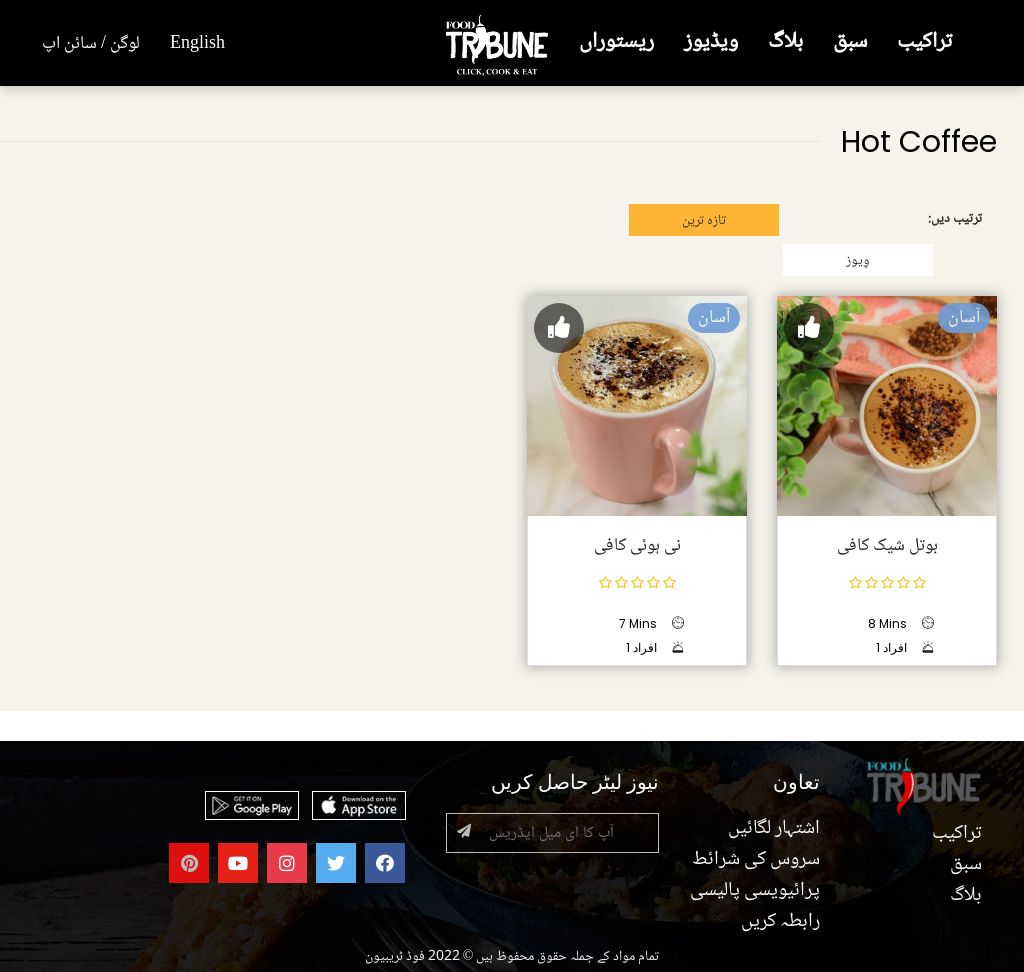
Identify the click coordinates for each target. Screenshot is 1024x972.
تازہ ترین (704, 221)
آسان (964, 318)
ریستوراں (616, 42)
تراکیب (924, 42)
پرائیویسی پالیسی (755, 891)
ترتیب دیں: (955, 219)
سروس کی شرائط (756, 860)
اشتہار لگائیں (774, 829)
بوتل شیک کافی (887, 546)
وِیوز (858, 261)
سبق (850, 42)
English (197, 44)
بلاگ (785, 42)
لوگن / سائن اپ (91, 44)
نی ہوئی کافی (637, 546)
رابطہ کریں (780, 922)
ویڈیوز (711, 42)
